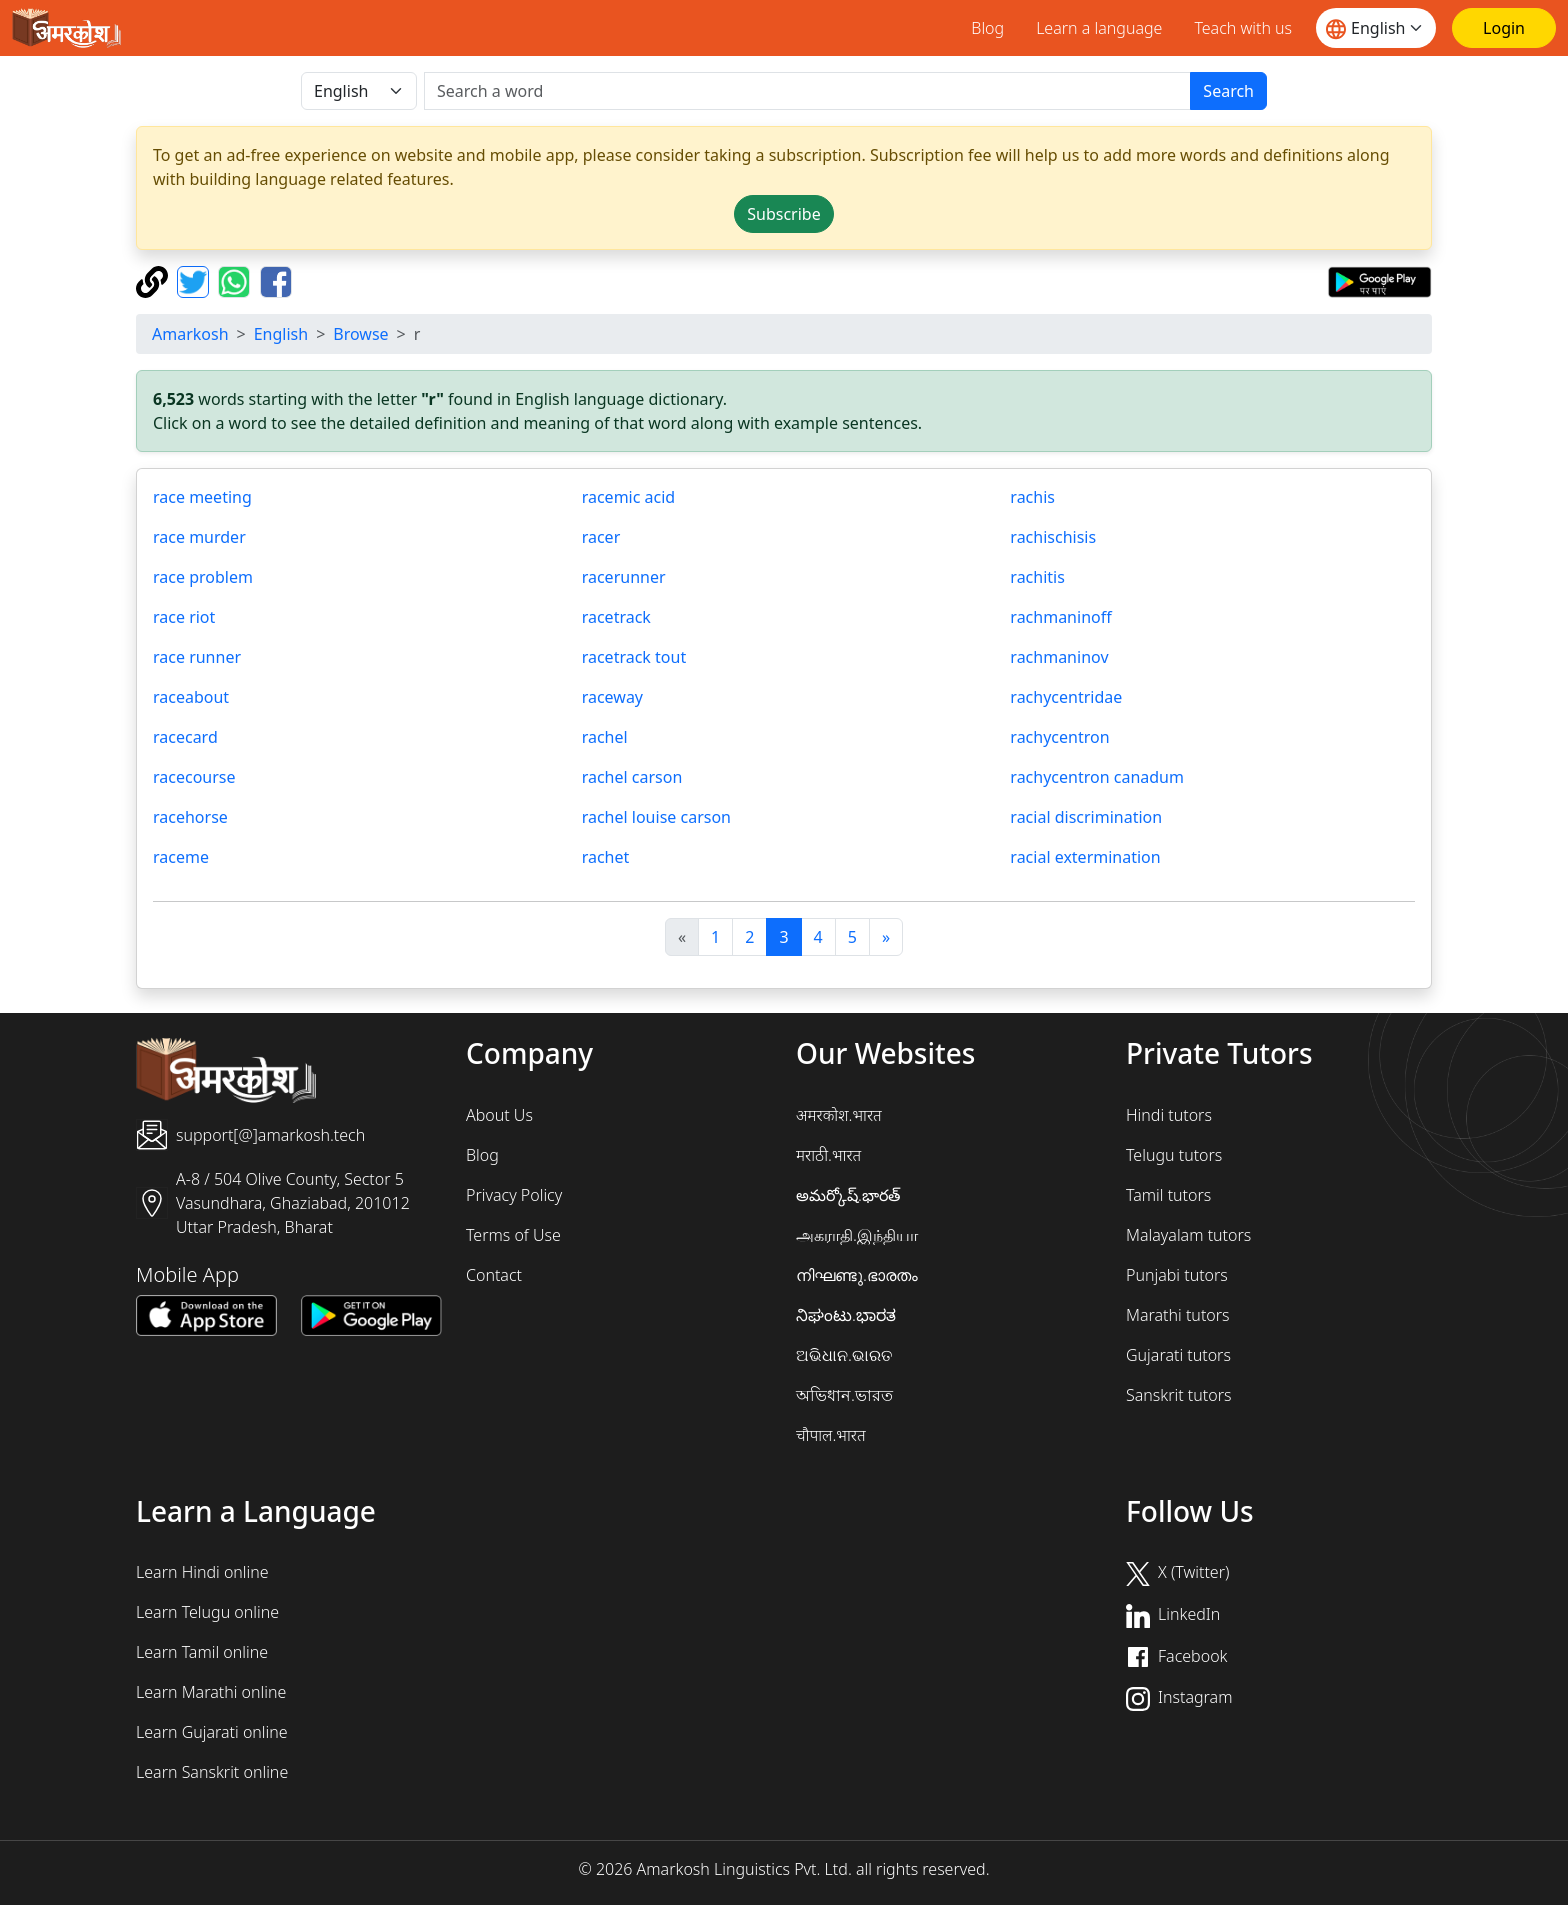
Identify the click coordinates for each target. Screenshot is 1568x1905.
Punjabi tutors (1177, 1275)
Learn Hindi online (202, 1572)
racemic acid (629, 497)
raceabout (191, 697)
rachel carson (632, 777)
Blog (987, 28)
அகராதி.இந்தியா (857, 1235)
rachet (606, 857)
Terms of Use (513, 1235)
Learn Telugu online (207, 1612)
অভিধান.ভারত (844, 1395)
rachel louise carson (656, 817)
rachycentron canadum (1097, 777)
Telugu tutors (1174, 1155)
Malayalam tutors (1188, 1235)
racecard (185, 737)
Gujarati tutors (1178, 1355)
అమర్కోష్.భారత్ (848, 1195)
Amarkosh (190, 334)
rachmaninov (1059, 657)
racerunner (624, 577)
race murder (199, 537)
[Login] (1504, 28)
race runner (197, 657)
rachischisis (1053, 537)
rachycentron (1059, 737)
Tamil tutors (1168, 1195)
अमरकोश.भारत (839, 1115)
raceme (181, 857)
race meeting (202, 497)
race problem (203, 577)
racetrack (616, 617)
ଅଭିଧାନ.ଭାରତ (844, 1355)
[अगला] (886, 937)
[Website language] (1376, 28)
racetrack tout (634, 657)
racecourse (194, 777)
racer (601, 537)
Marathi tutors (1178, 1315)
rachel (605, 737)
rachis (1032, 497)
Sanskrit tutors (1178, 1395)
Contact (494, 1275)
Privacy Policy (514, 1195)
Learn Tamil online (202, 1652)
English (281, 334)
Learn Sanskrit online (212, 1772)
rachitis (1037, 577)
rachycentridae (1066, 697)
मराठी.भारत (828, 1155)
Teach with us (1243, 28)
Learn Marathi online (211, 1692)
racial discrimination (1086, 817)
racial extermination (1085, 857)
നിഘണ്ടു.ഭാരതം (857, 1275)
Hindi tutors (1169, 1115)
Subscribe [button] (783, 214)
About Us (499, 1115)
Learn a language (1099, 28)
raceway (612, 697)
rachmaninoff (1060, 617)
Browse (360, 334)
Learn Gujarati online (212, 1732)
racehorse (190, 817)
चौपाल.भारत (831, 1435)
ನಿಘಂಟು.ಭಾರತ (846, 1315)
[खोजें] (807, 91)
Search (1228, 91)
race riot (184, 617)
